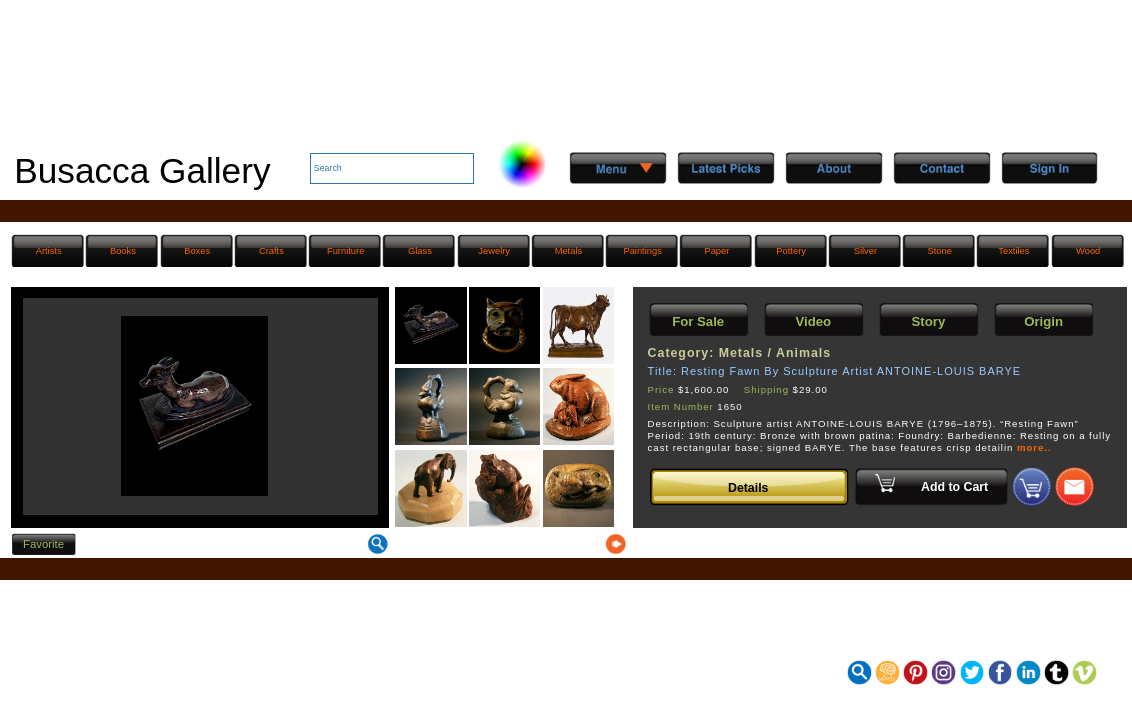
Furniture (345, 251)
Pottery (791, 251)
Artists (49, 251)
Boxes (197, 251)
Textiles (1013, 251)
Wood (1088, 251)
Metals (569, 251)
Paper (716, 251)
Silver (865, 251)
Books (123, 251)
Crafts (271, 251)
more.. (1034, 447)
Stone (939, 251)
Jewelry (494, 251)
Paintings (642, 251)
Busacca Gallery (142, 170)
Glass (420, 251)
